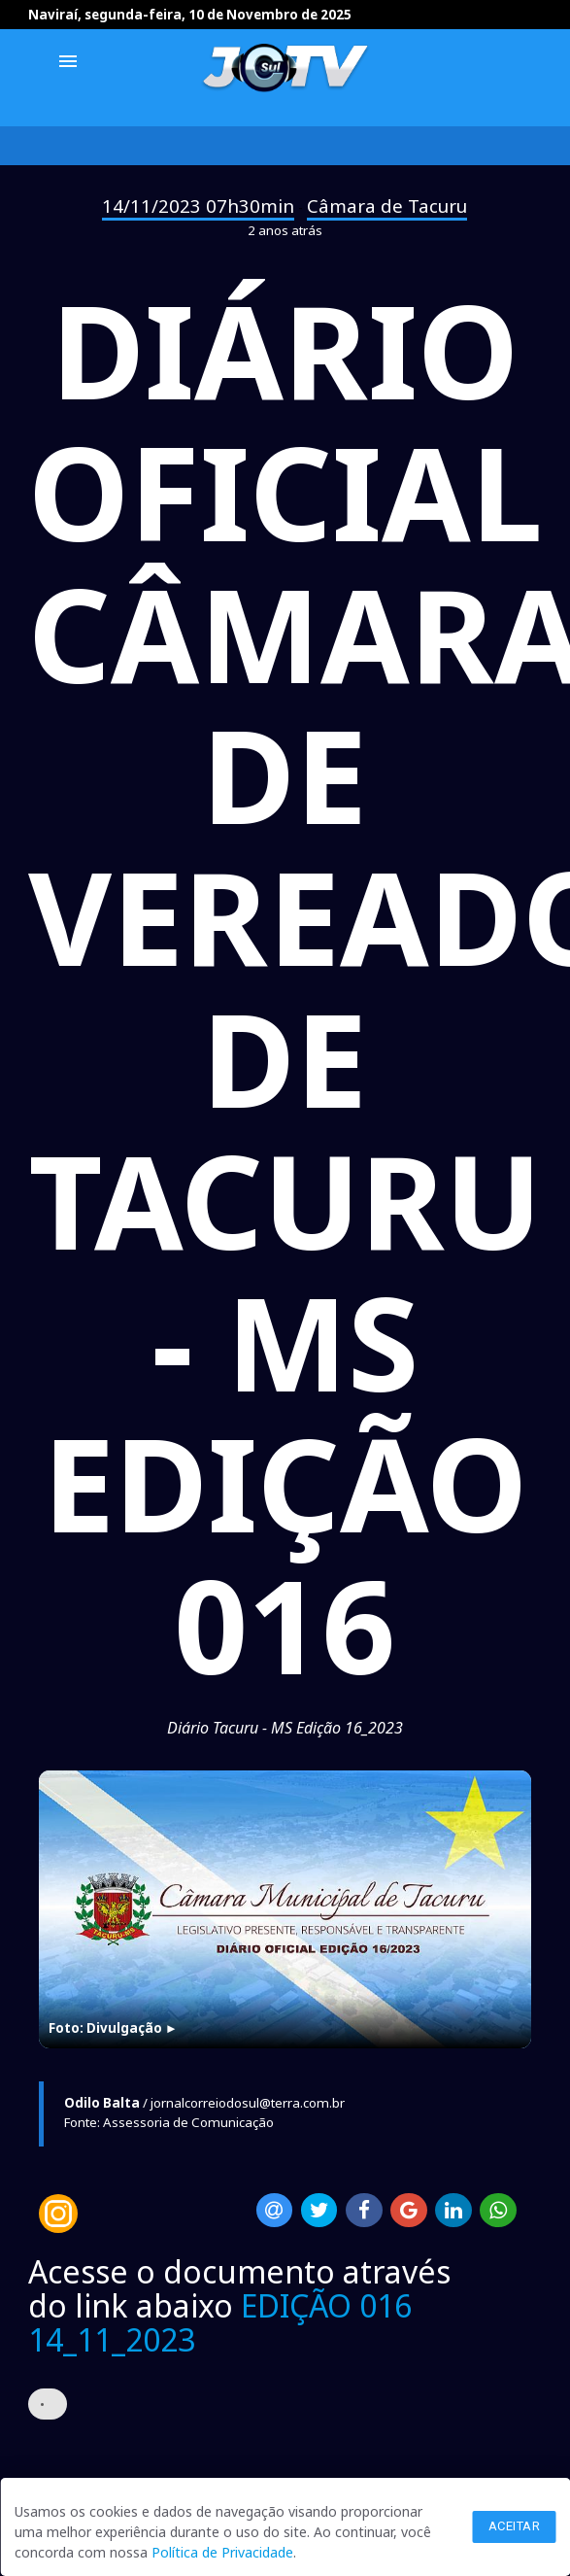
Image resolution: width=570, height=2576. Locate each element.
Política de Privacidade (222, 2552)
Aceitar (514, 2526)
